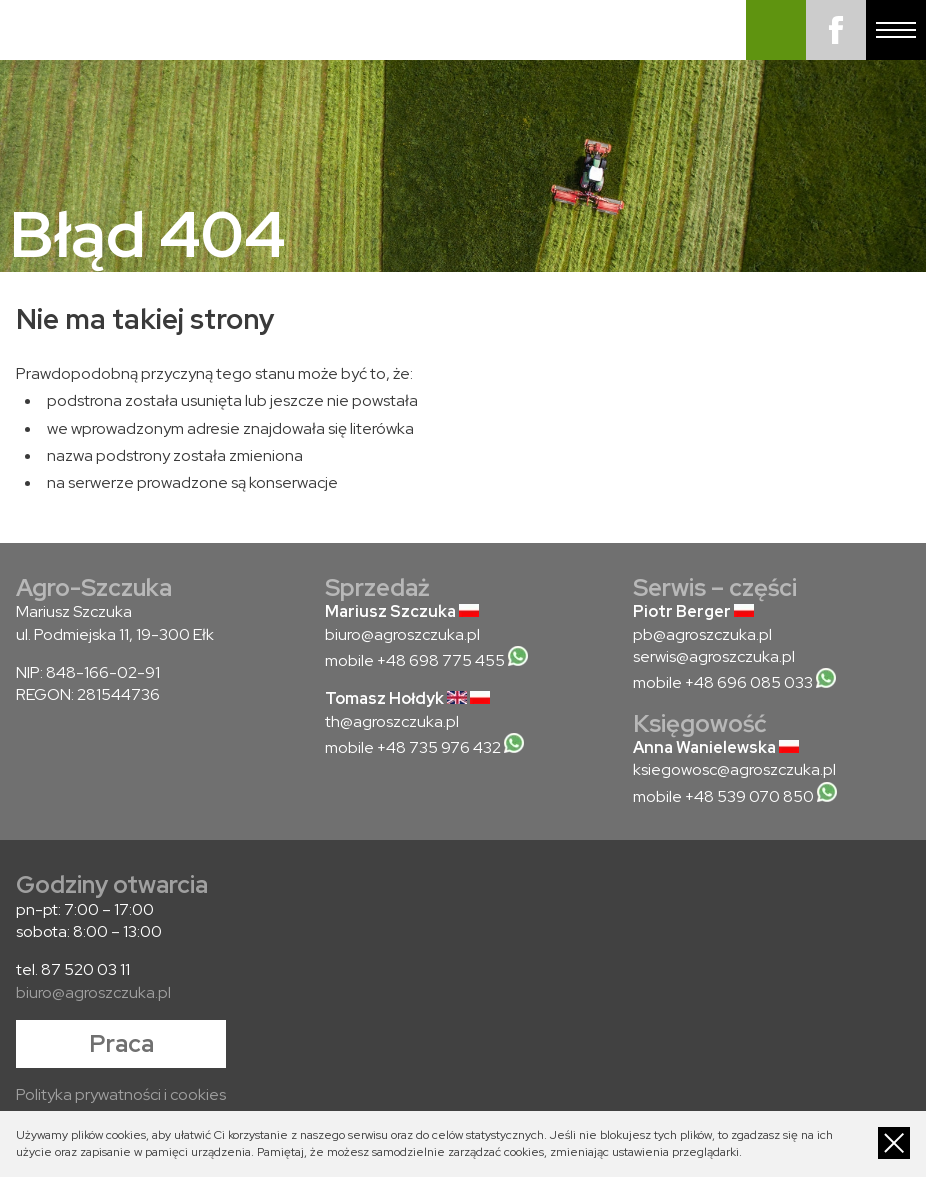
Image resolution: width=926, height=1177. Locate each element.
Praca (121, 1043)
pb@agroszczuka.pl (702, 634)
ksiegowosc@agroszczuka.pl (734, 769)
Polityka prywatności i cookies (121, 1094)
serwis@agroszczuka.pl (714, 656)
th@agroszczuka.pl (392, 721)
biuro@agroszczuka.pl (402, 634)
